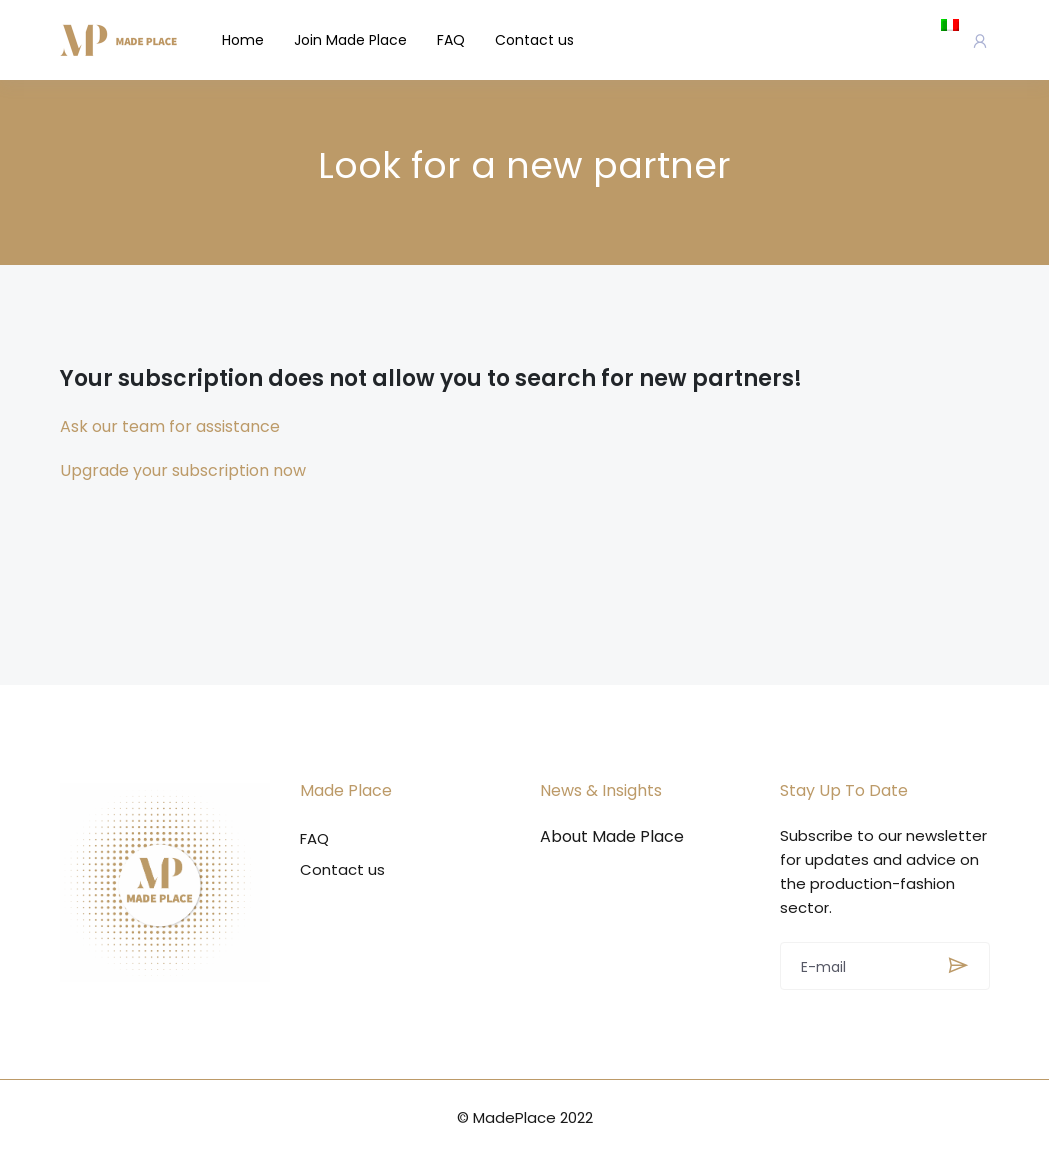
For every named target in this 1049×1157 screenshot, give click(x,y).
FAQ (451, 40)
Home (243, 40)
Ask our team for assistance (170, 426)
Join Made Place (350, 40)
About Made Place (612, 837)
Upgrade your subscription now (183, 470)
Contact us (534, 40)
